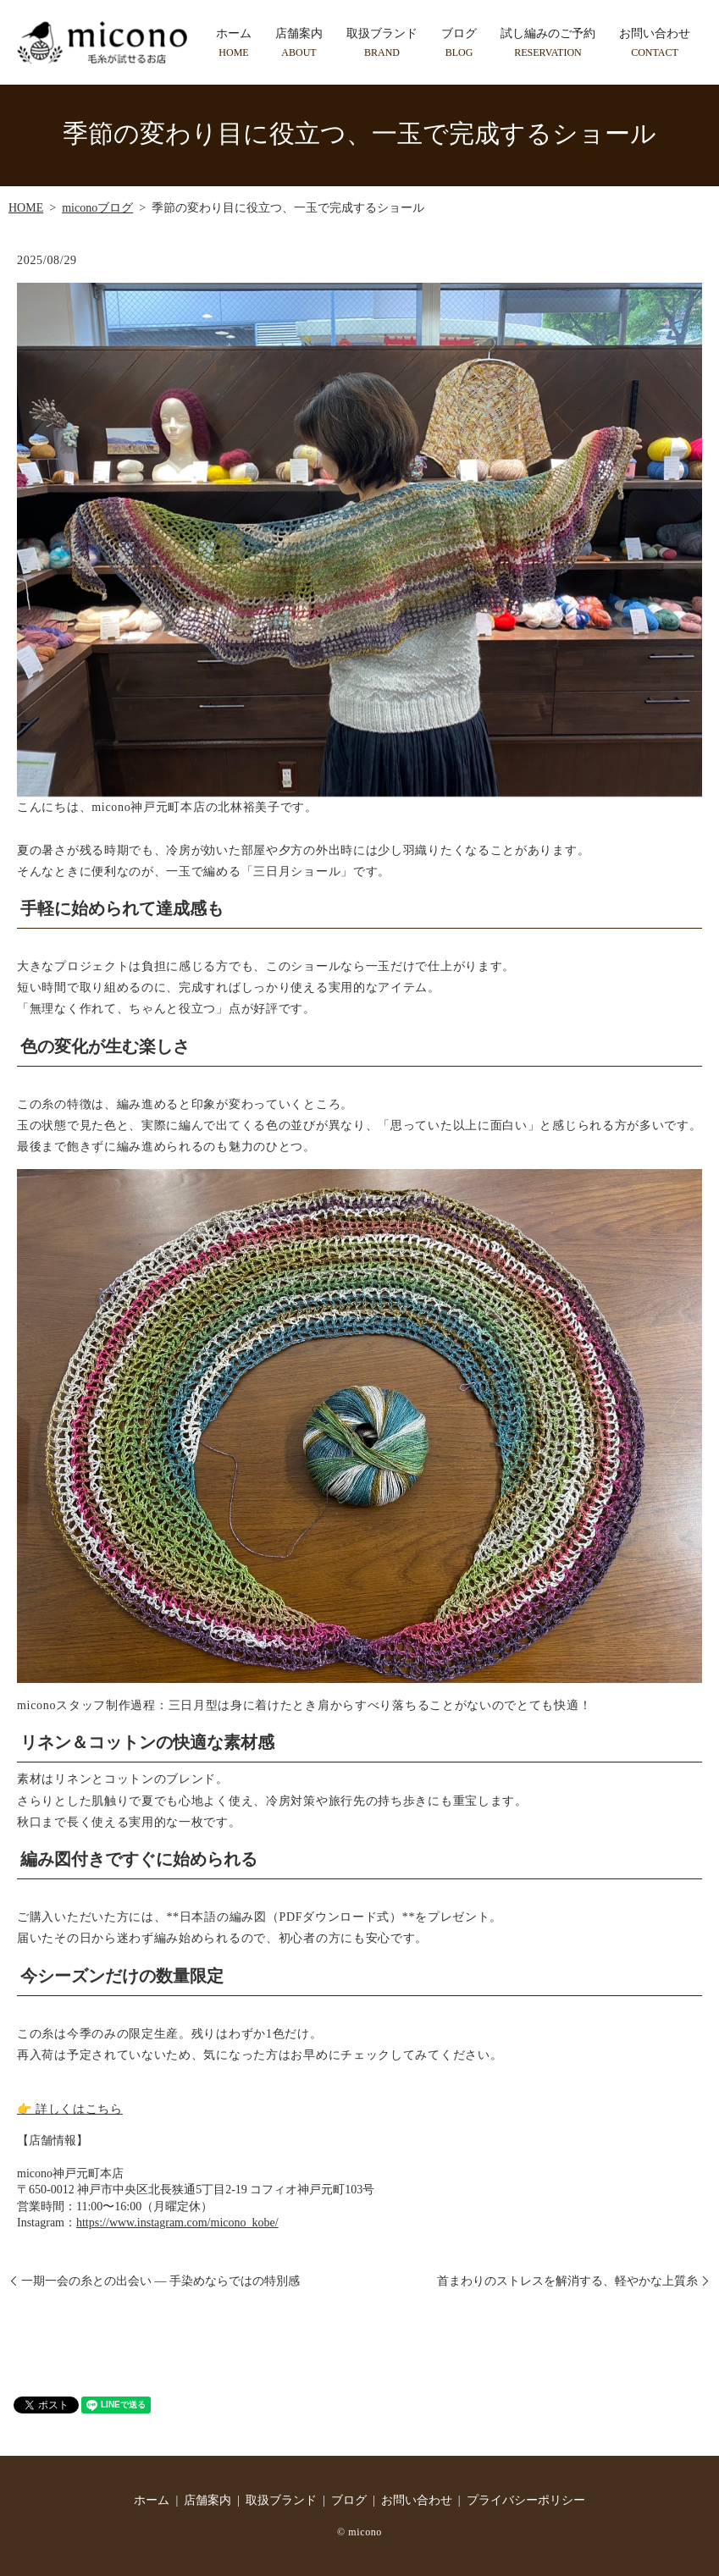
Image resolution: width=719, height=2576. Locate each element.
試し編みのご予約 (548, 43)
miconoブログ (97, 207)
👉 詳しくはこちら (70, 2109)
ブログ (459, 43)
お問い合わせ (654, 43)
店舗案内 (299, 43)
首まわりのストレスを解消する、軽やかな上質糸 (567, 2281)
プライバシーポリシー (526, 2500)
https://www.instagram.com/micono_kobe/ (177, 2222)
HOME (25, 207)
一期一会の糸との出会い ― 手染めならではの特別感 (160, 2281)
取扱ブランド (382, 43)
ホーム (234, 43)
